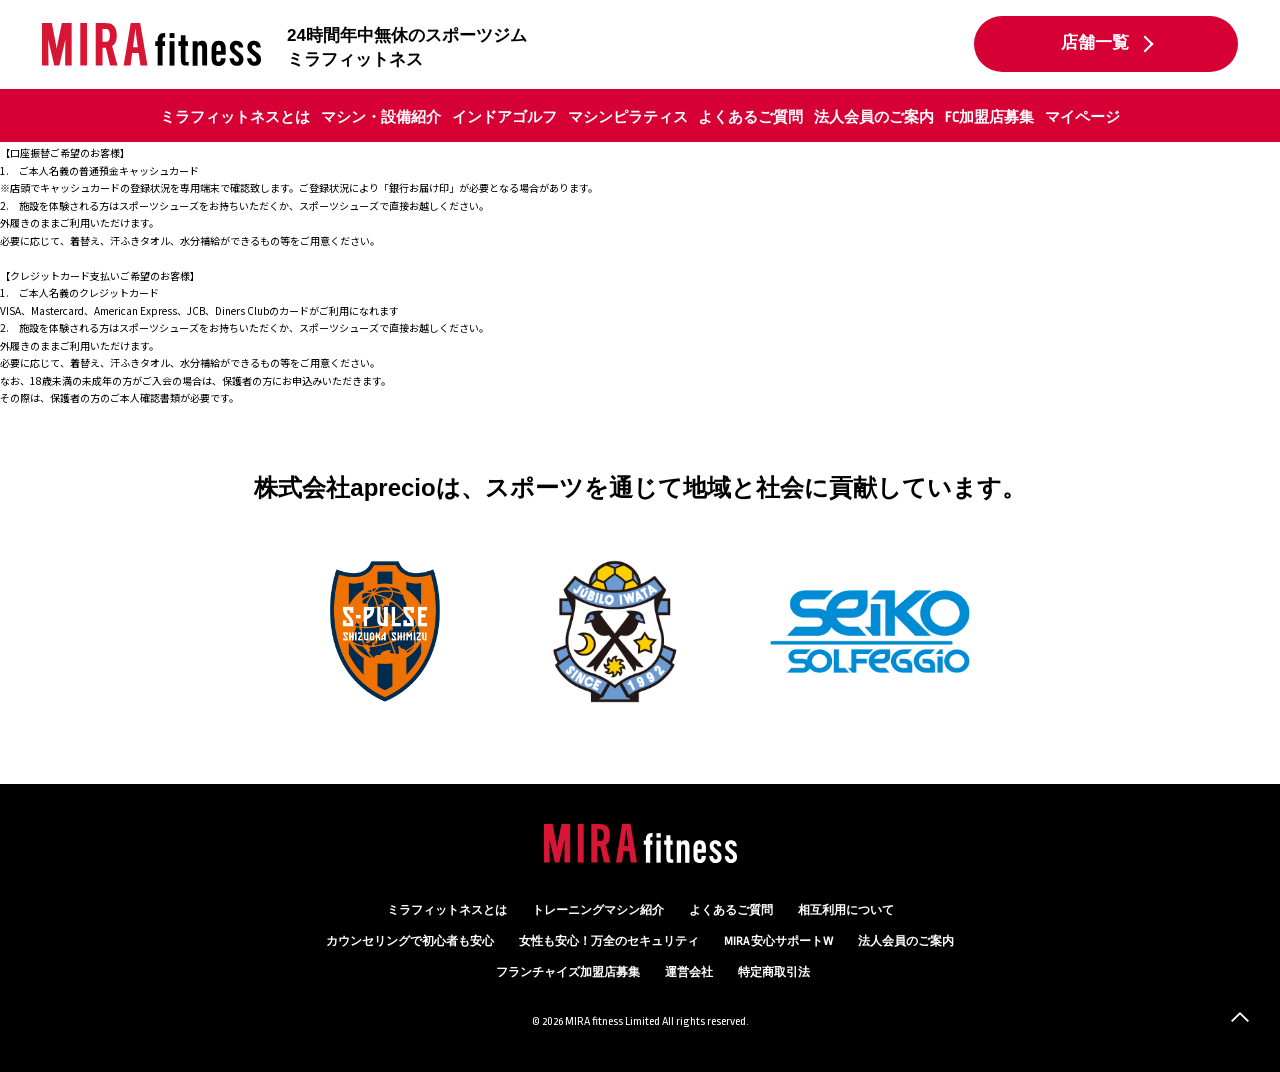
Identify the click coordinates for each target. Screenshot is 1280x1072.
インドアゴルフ (504, 117)
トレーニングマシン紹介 (598, 910)
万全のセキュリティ (609, 941)
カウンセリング (410, 941)
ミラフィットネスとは (235, 117)
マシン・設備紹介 (381, 117)
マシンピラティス (628, 117)
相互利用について (846, 910)
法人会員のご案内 (874, 117)
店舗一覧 (1095, 43)
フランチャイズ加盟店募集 (568, 972)
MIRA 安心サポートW (778, 941)
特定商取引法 (774, 972)
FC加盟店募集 (989, 117)
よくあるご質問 (750, 117)
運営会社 (689, 972)
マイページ (1082, 117)
